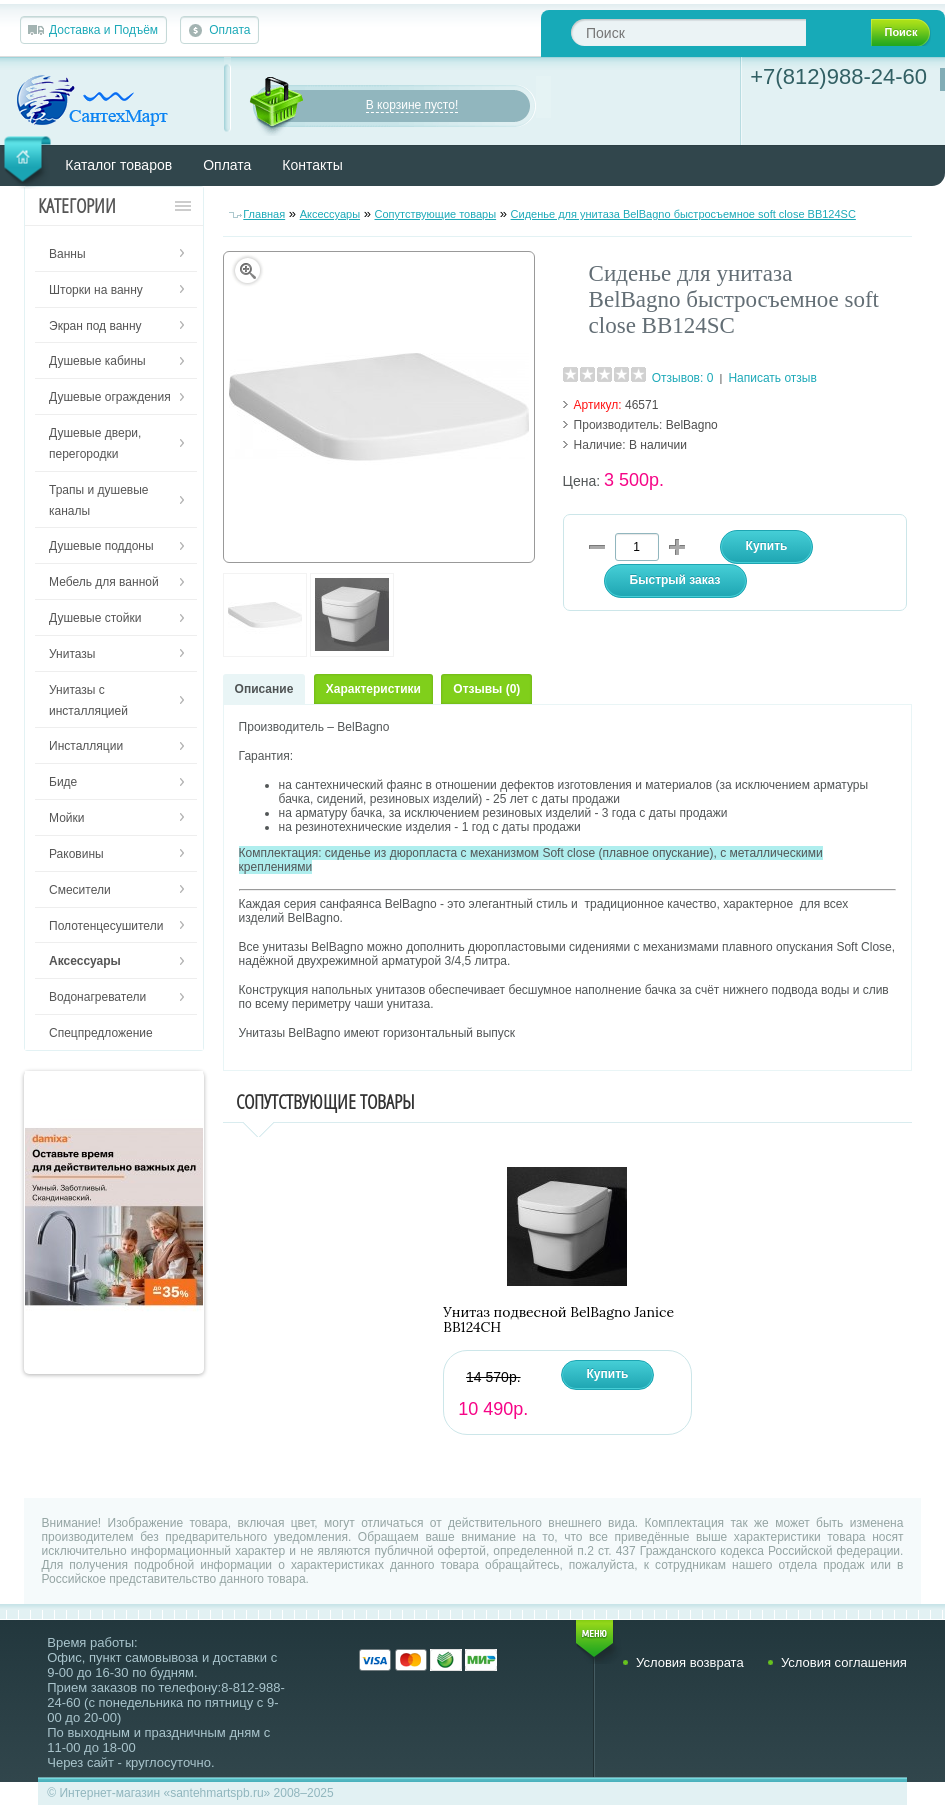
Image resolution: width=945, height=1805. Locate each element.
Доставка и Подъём (103, 30)
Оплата (229, 30)
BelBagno (692, 425)
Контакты (312, 165)
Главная (264, 214)
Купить (608, 1374)
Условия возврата (690, 1662)
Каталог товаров (118, 165)
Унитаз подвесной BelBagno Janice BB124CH (558, 1320)
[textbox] (688, 32)
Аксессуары (330, 214)
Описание (264, 689)
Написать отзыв (772, 378)
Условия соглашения (844, 1662)
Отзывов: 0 (683, 378)
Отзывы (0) (486, 689)
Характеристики (373, 689)
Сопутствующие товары (436, 214)
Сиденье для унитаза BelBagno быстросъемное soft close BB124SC (683, 214)
